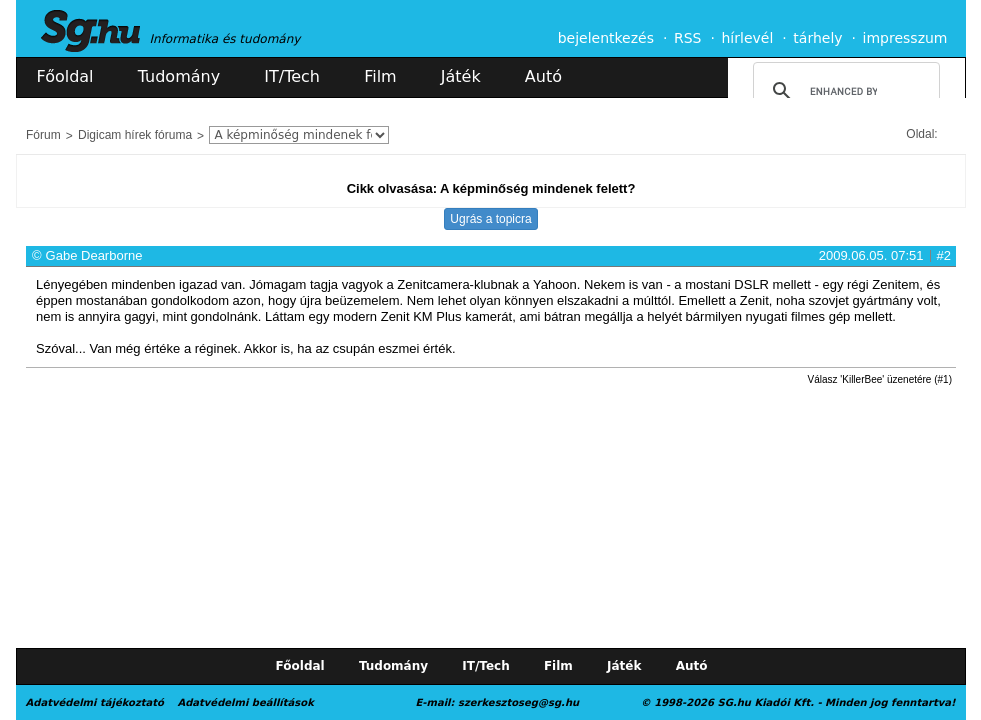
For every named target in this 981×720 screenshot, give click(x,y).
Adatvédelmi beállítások (245, 702)
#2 (944, 255)
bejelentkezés (606, 38)
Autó (543, 76)
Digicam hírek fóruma (135, 135)
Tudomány (179, 76)
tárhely (817, 38)
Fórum (43, 135)
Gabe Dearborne (94, 255)
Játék (461, 76)
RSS (688, 38)
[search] (843, 91)
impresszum (905, 38)
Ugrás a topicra (490, 219)
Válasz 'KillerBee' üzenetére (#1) (880, 379)
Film (380, 76)
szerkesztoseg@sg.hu (518, 702)
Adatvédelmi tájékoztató (95, 702)
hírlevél (748, 38)
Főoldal (65, 76)
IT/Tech (292, 76)
